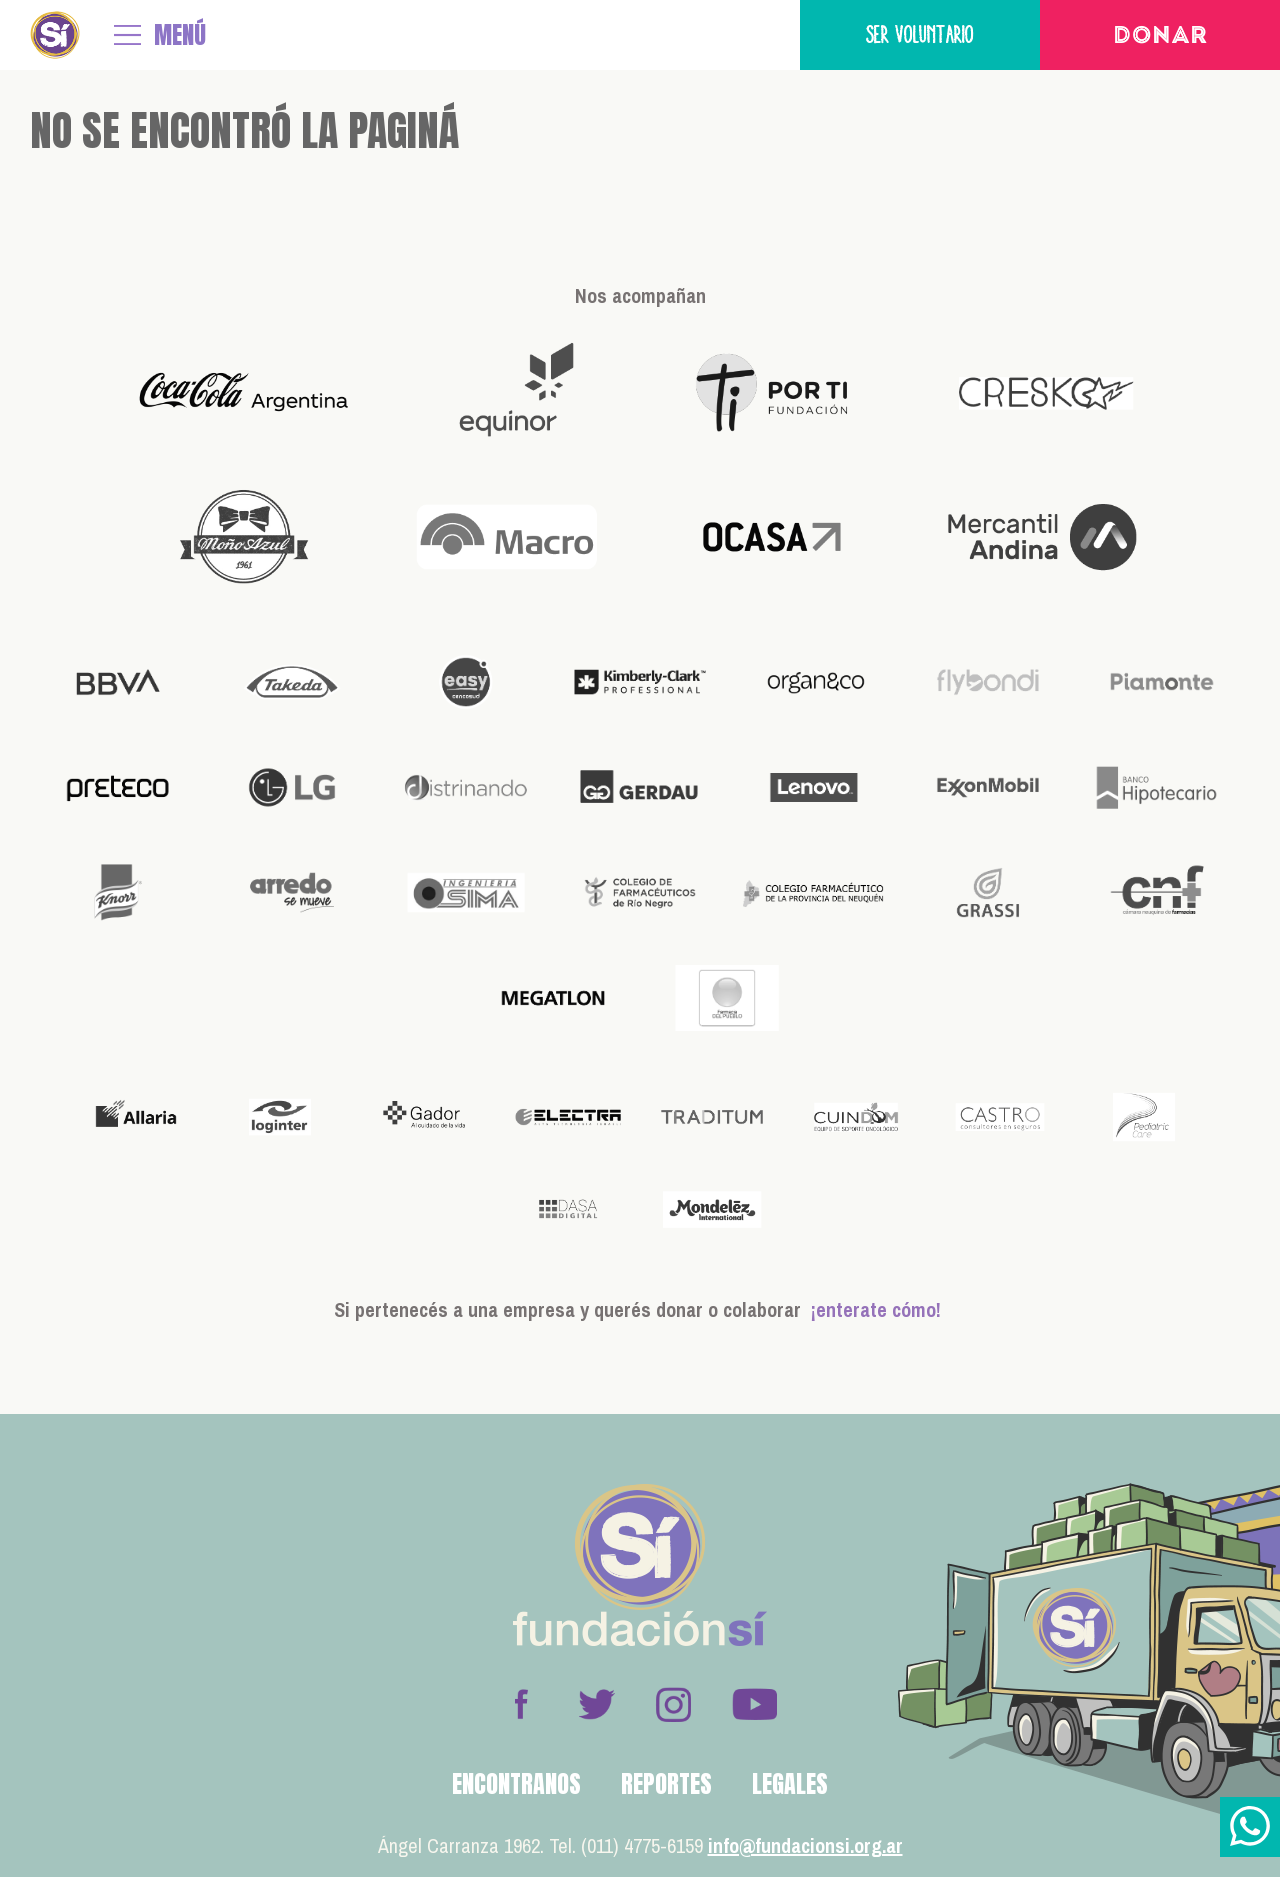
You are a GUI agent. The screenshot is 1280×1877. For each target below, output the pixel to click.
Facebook (521, 1704)
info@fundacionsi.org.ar (805, 1845)
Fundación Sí (55, 35)
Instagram (673, 1704)
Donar (1160, 37)
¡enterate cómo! (876, 1309)
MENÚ (180, 35)
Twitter (597, 1704)
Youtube (754, 1704)
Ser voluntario (920, 34)
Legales (790, 1784)
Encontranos (516, 1784)
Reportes (666, 1784)
